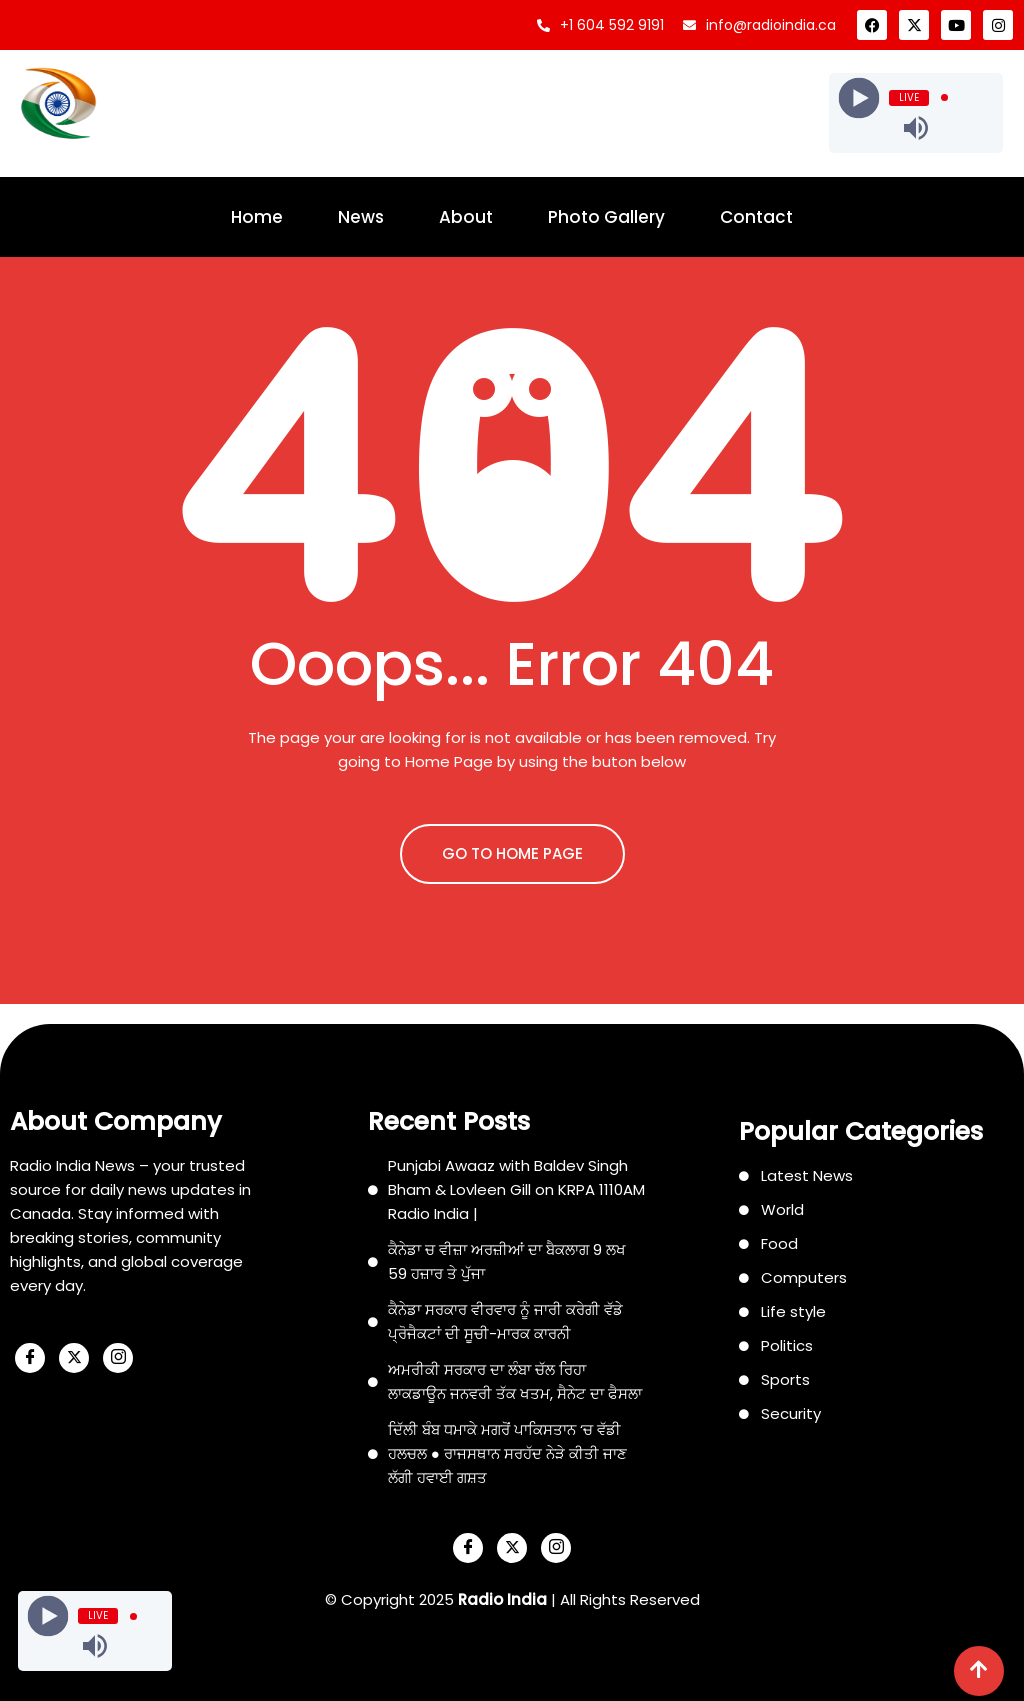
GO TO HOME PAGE (512, 853)
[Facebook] (30, 1358)
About (466, 217)
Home (257, 217)
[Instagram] (118, 1358)
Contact (756, 217)
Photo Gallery (606, 217)
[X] (74, 1358)
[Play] (859, 97)
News (361, 217)
